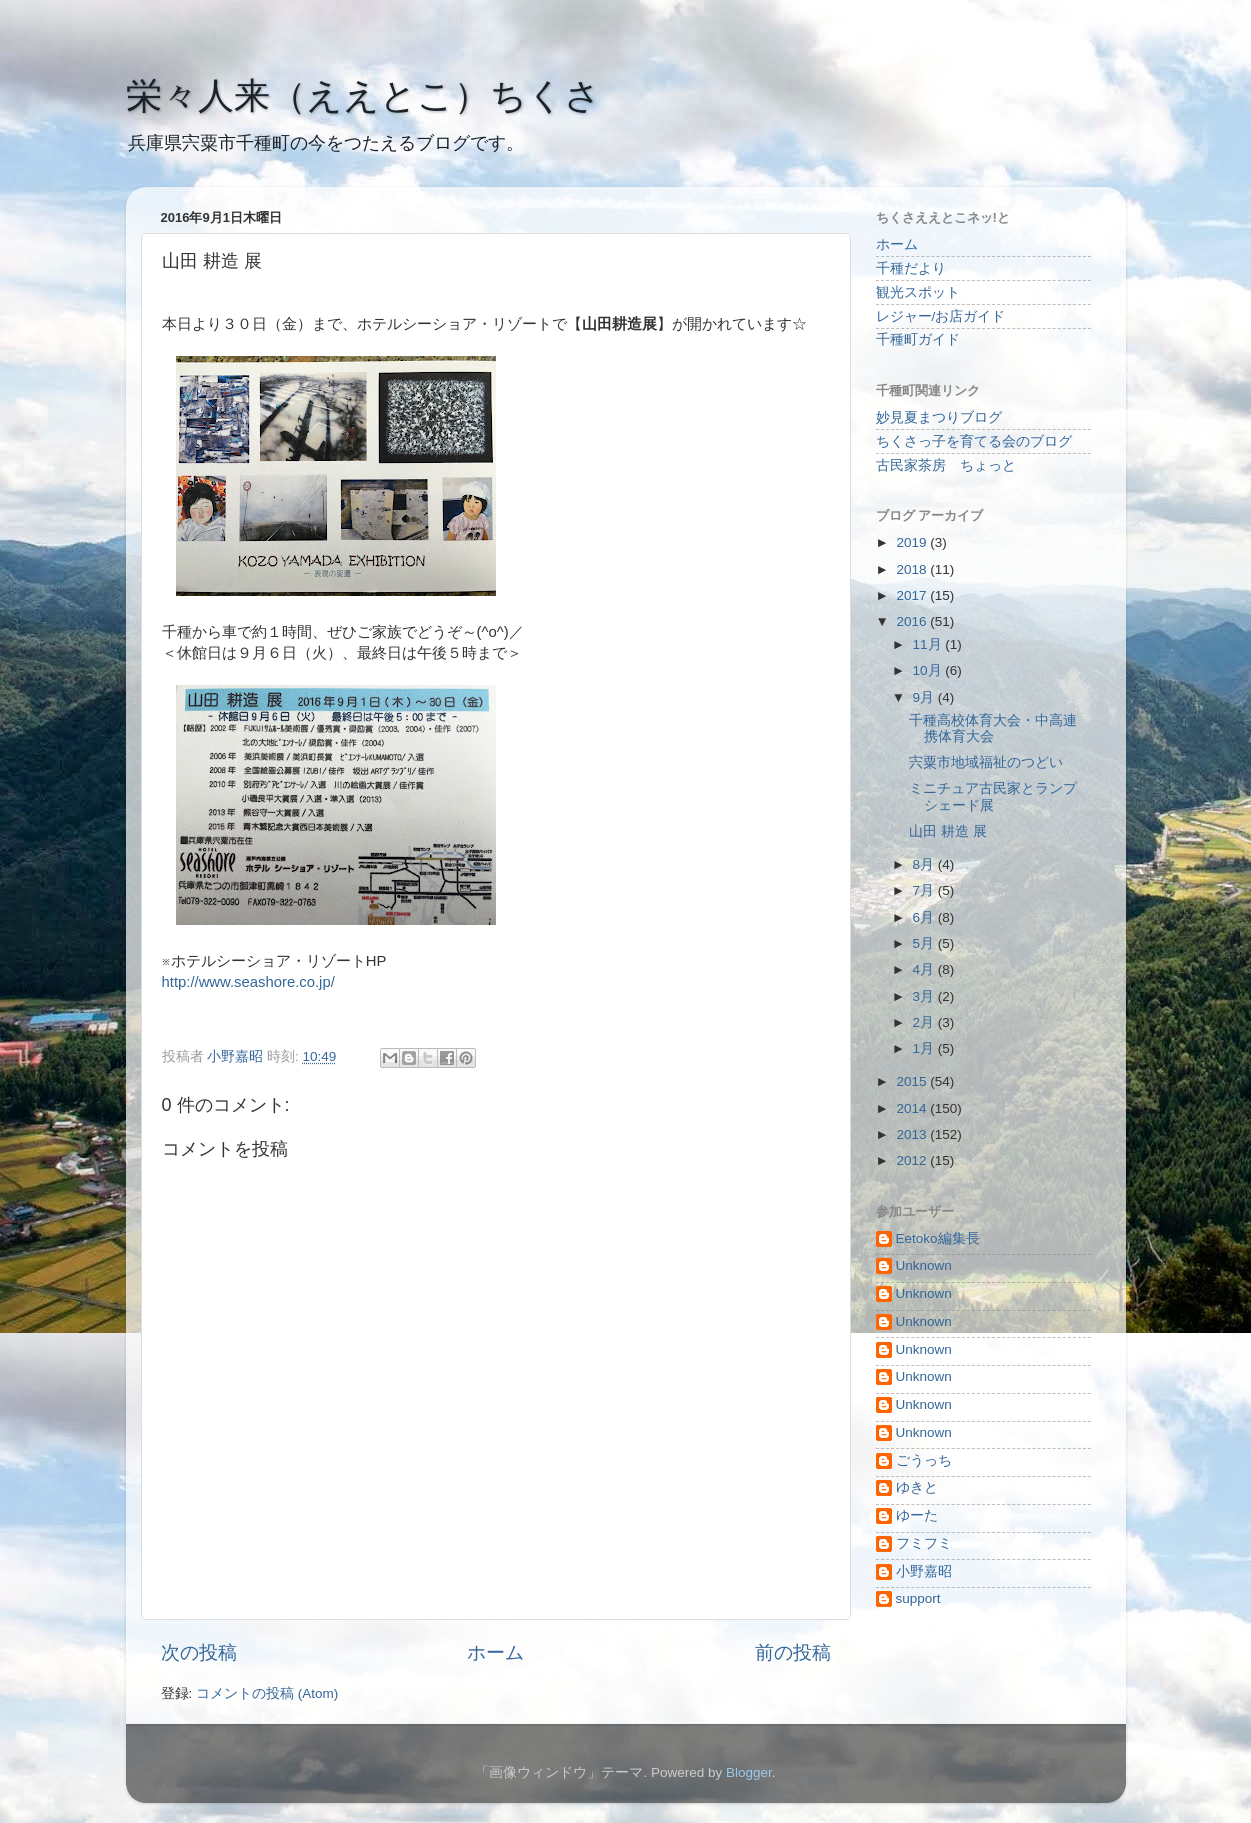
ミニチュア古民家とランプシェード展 (993, 796)
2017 (913, 595)
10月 (929, 670)
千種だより (911, 268)
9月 (925, 697)
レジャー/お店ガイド (941, 316)
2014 (913, 1108)
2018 (913, 569)
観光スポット (918, 292)
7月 (925, 890)
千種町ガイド (918, 339)
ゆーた (917, 1515)
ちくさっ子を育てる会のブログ (974, 441)
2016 (913, 621)
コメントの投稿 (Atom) (267, 1693)
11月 (929, 644)
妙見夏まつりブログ (939, 417)
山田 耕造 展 (948, 831)
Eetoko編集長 (938, 1238)
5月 (925, 943)
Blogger (749, 1772)
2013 (913, 1134)
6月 (925, 917)
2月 (925, 1022)
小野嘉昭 (924, 1571)
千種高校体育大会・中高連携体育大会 (993, 728)
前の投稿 (793, 1652)
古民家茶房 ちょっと (946, 465)
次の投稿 (199, 1652)
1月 (925, 1048)
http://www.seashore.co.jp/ (248, 982)
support (918, 1598)
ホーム (495, 1652)
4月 (925, 969)
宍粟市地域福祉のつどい (986, 762)
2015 (913, 1081)
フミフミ (924, 1543)
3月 (925, 996)
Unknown (924, 1265)
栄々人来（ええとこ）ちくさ (363, 95)
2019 (913, 542)
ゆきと (917, 1487)
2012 (913, 1160)
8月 (925, 864)
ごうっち (924, 1460)
